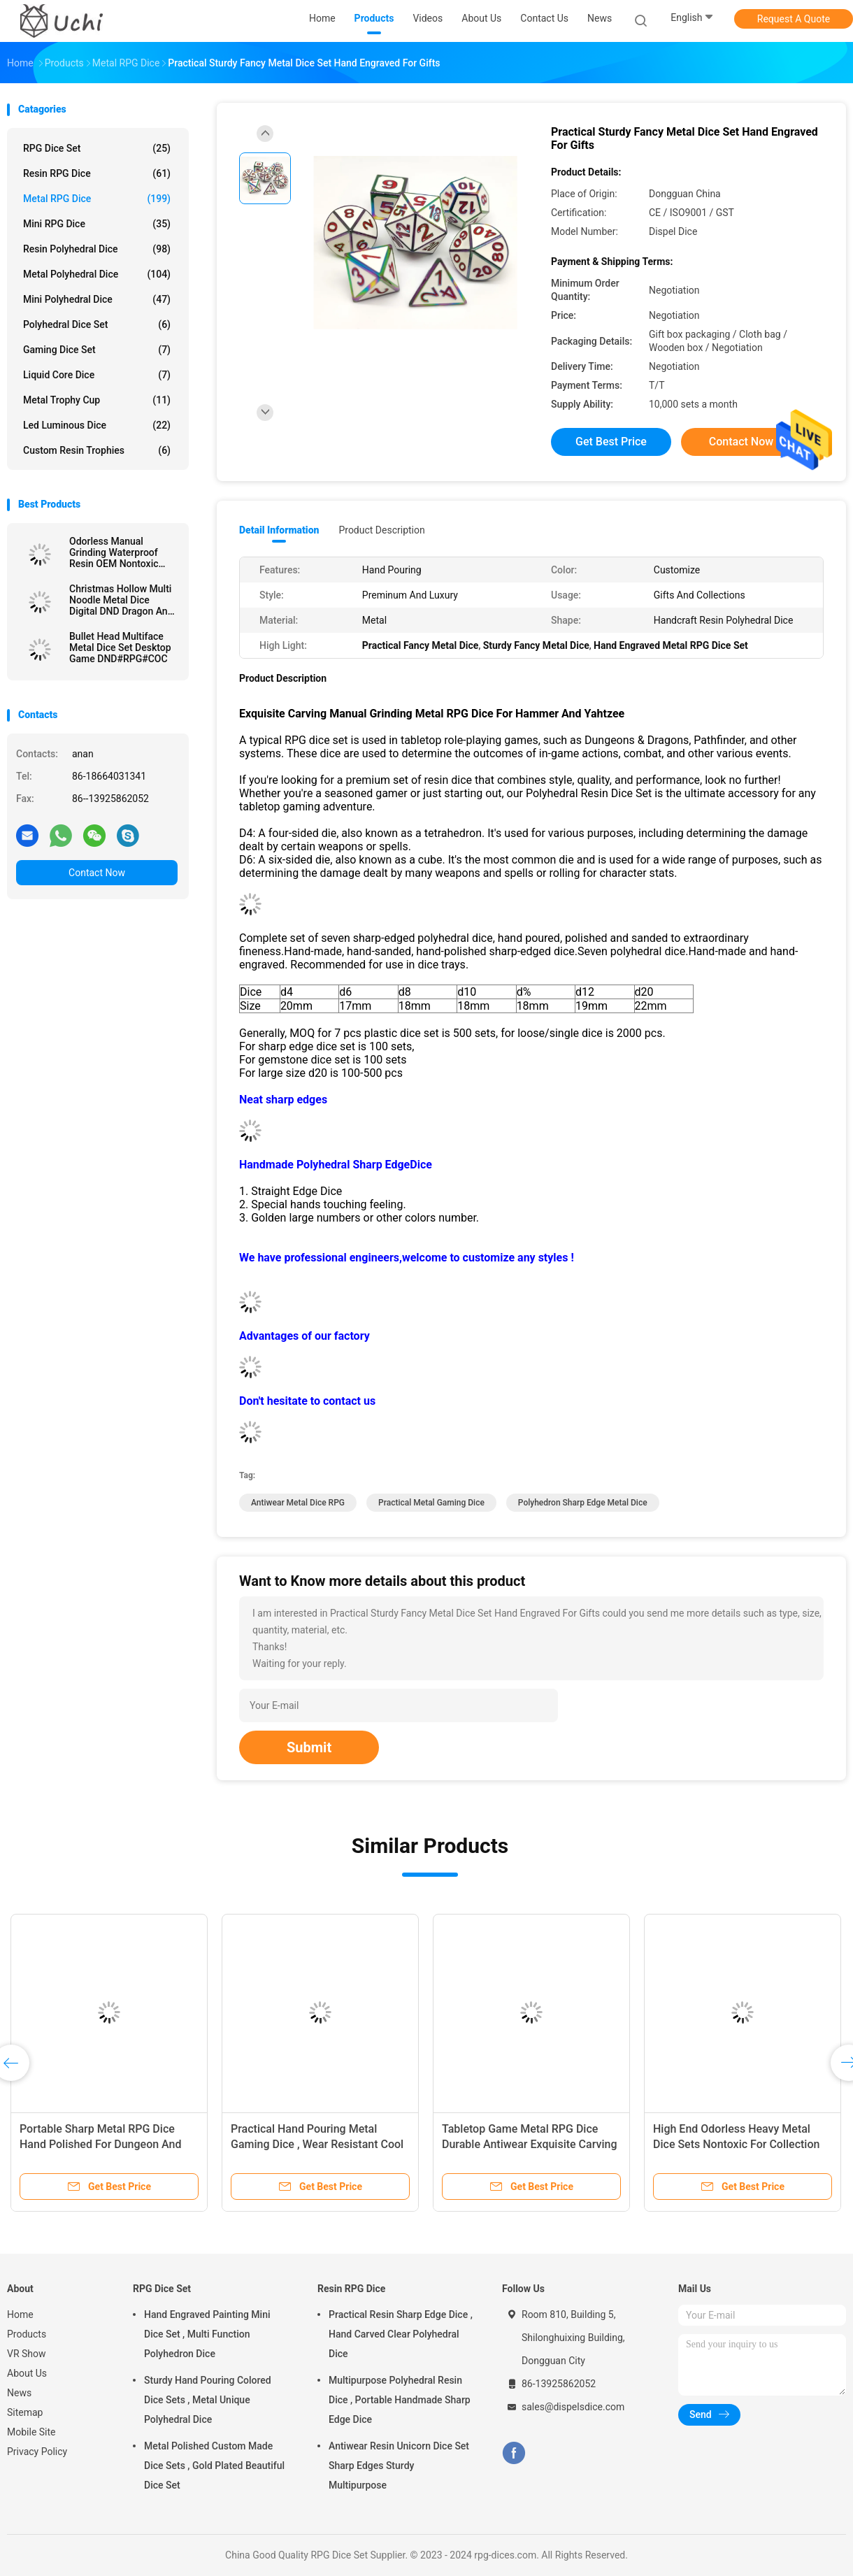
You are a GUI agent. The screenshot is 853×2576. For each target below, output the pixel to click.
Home (20, 2314)
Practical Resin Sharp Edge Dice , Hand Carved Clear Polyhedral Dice (401, 2334)
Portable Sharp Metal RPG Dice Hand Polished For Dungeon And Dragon (101, 2144)
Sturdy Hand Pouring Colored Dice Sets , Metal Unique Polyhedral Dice (207, 2400)
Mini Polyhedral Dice (97, 299)
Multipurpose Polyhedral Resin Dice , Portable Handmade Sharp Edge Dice (400, 2400)
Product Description (381, 530)
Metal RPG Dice (97, 199)
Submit (309, 1747)
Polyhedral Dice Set (97, 324)
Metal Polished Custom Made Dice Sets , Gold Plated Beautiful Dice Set (214, 2465)
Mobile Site (31, 2432)
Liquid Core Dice (97, 375)
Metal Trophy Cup (97, 400)
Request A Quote (793, 18)
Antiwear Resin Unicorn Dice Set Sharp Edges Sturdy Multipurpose (399, 2465)
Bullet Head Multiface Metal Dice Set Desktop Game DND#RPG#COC (120, 647)
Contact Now (97, 872)
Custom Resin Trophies (97, 450)
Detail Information (279, 530)
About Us (27, 2373)
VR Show (26, 2353)
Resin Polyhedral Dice (97, 249)
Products (26, 2334)
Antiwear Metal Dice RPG (298, 1503)
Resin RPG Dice (97, 173)
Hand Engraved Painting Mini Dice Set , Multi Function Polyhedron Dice (207, 2334)
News (19, 2392)
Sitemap (25, 2412)
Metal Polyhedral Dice (97, 274)
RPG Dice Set (97, 148)
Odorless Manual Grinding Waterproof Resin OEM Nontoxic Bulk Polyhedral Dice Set (122, 552)
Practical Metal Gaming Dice (431, 1503)
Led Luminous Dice (97, 425)
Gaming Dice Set (97, 350)
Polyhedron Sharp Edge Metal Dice (582, 1503)
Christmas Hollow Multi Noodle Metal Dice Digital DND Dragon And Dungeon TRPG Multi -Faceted (121, 600)
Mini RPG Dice (97, 224)
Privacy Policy (37, 2451)
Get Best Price (611, 441)
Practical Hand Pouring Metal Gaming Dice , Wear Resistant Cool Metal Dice (317, 2144)
